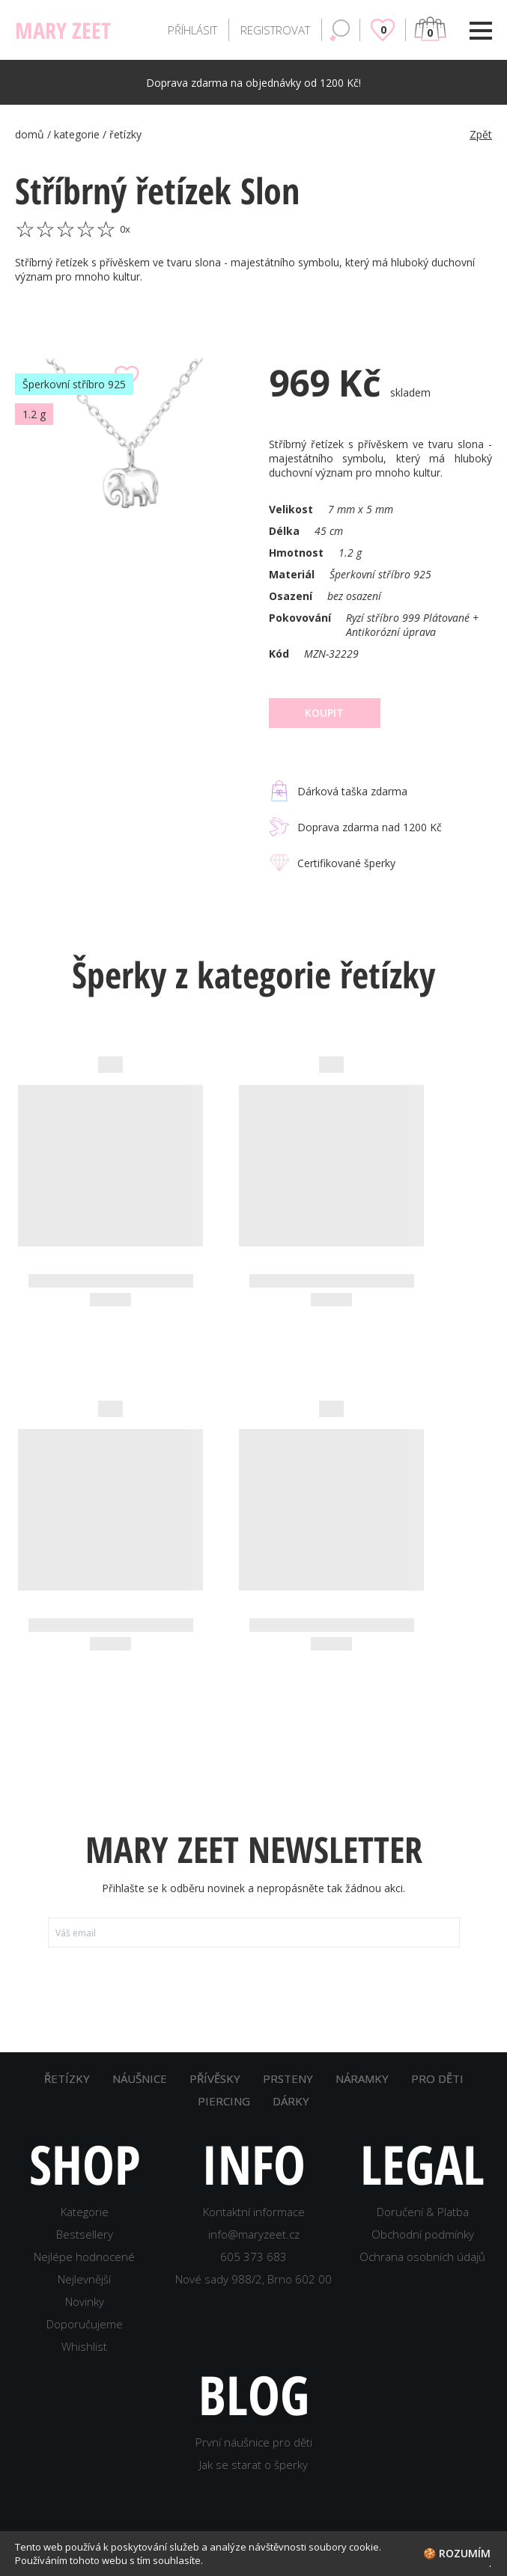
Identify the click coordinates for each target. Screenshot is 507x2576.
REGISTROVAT (275, 29)
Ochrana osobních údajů (422, 2256)
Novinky (84, 2301)
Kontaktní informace (254, 2211)
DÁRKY (291, 2100)
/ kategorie (75, 134)
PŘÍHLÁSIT (192, 29)
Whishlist (84, 2346)
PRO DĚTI (437, 2078)
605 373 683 (253, 2256)
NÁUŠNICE (139, 2078)
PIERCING (224, 2100)
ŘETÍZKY (67, 2078)
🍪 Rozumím (457, 2553)
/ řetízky (122, 134)
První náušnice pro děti (253, 2442)
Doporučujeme (84, 2323)
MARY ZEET (63, 30)
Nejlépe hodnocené (84, 2256)
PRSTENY (288, 2078)
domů (31, 134)
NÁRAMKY (362, 2078)
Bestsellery (84, 2234)
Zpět (481, 134)
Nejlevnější (84, 2278)
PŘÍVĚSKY (214, 2078)
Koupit (324, 713)
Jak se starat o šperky (253, 2464)
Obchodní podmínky (422, 2234)
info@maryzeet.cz (254, 2234)
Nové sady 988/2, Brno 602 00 (253, 2278)
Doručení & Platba (423, 2211)
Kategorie (85, 2211)
